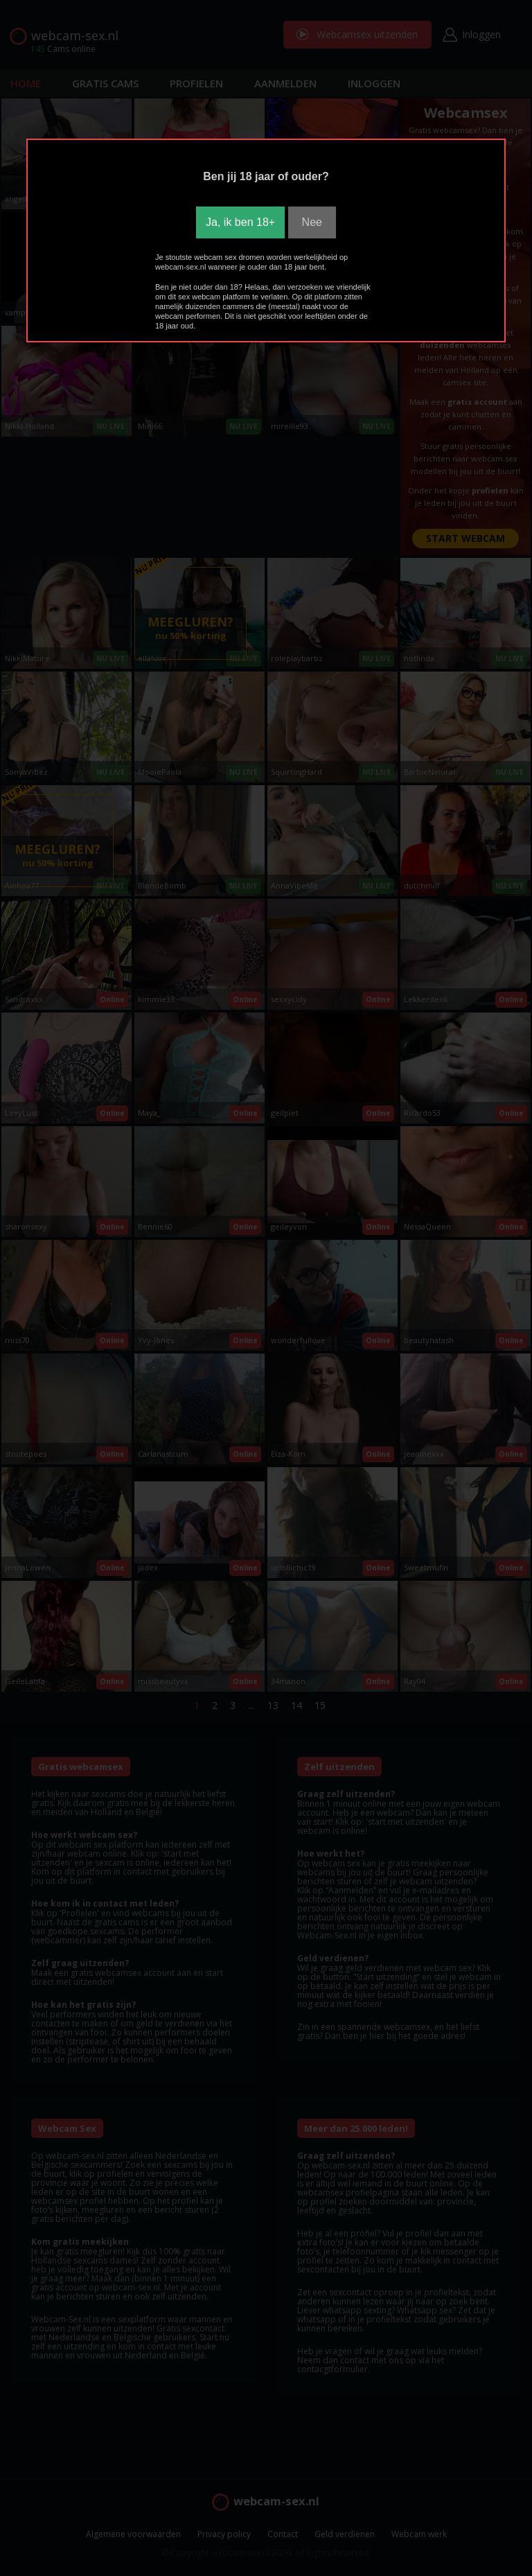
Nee (312, 222)
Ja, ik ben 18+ (240, 222)
